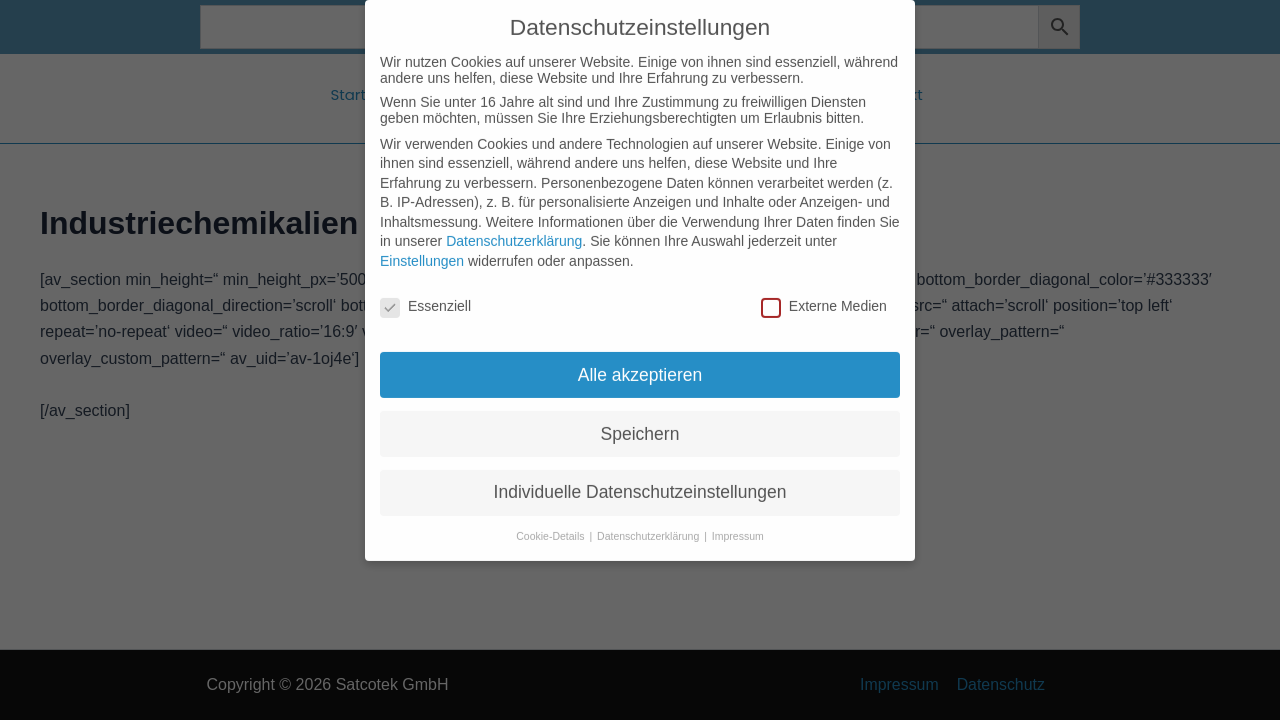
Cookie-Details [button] (551, 517)
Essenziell (425, 287)
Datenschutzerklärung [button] (649, 517)
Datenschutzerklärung (514, 222)
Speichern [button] (640, 414)
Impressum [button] (738, 517)
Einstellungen (422, 242)
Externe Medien (824, 287)
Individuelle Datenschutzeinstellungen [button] (640, 473)
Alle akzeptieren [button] (640, 355)
